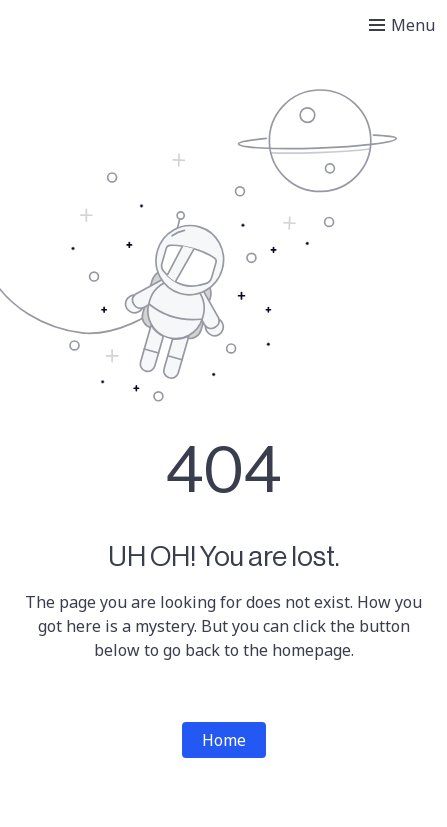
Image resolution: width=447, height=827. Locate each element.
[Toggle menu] (402, 25)
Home (224, 740)
